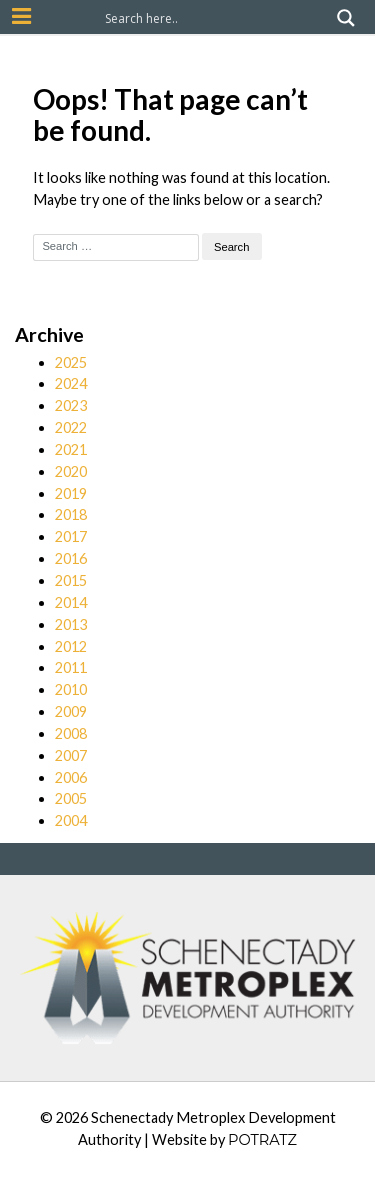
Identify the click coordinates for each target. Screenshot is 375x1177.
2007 (71, 755)
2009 (71, 711)
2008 (71, 733)
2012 (71, 646)
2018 (71, 514)
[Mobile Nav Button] (21, 16)
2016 (71, 558)
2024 (71, 383)
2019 (71, 493)
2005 (71, 798)
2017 (71, 536)
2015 (71, 580)
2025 (71, 362)
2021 (71, 449)
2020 (71, 471)
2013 (71, 624)
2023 (71, 405)
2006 (71, 777)
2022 (71, 427)
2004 (71, 820)
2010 (71, 689)
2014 (71, 602)
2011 (71, 667)
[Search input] (216, 18)
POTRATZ (262, 1140)
